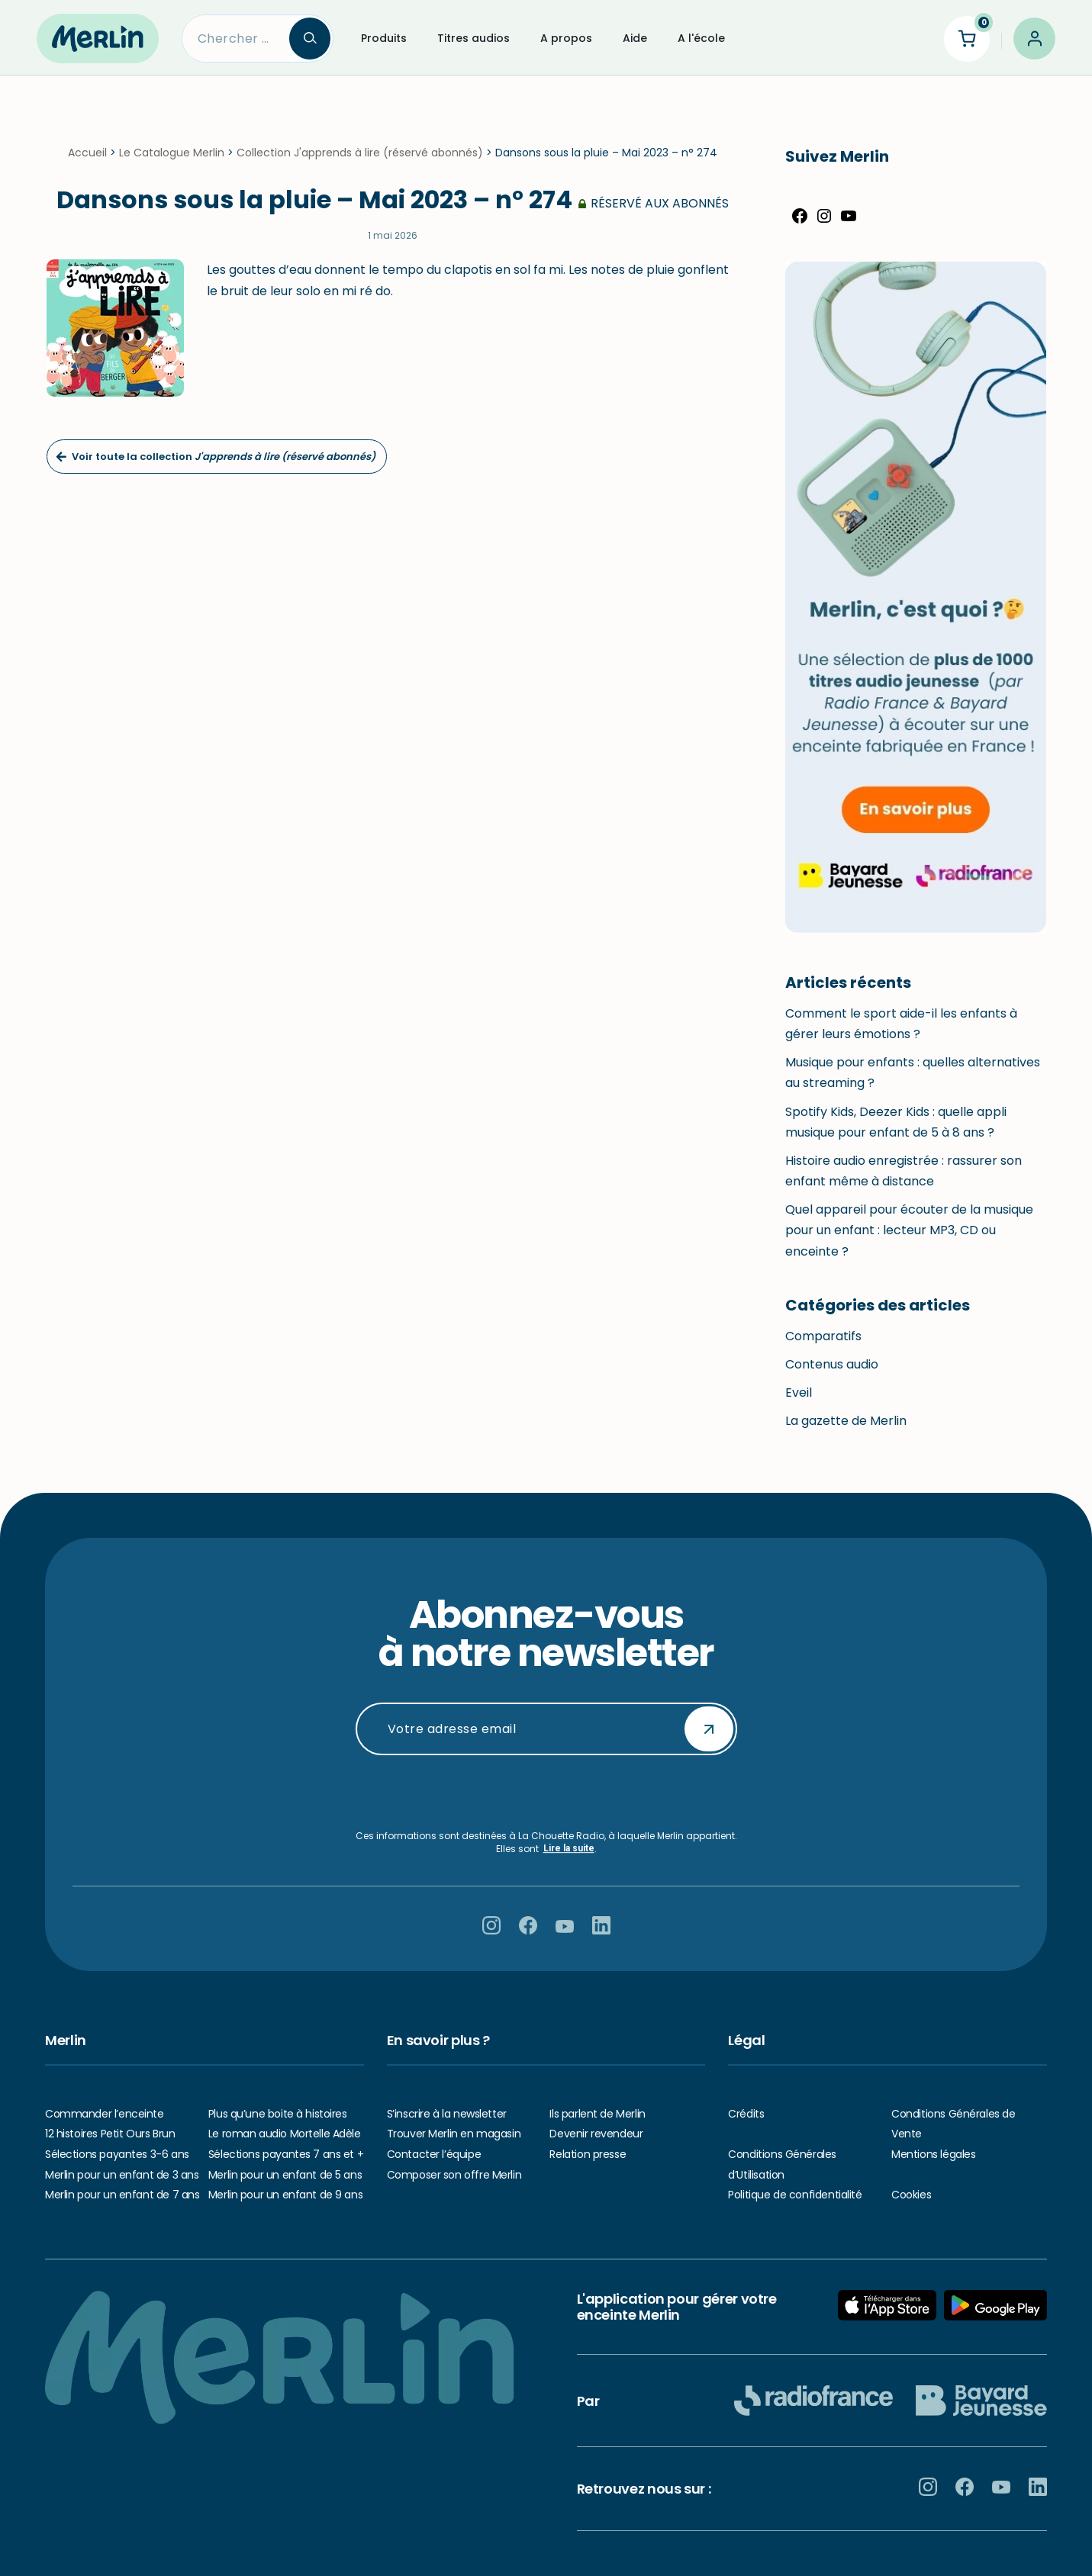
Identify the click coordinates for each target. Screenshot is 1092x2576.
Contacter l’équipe (434, 2154)
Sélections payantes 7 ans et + (285, 2154)
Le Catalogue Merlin (171, 152)
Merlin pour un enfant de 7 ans (122, 2194)
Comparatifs (823, 1336)
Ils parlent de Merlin (597, 2113)
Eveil (798, 1392)
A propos (566, 38)
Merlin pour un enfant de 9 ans (285, 2194)
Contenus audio (831, 1364)
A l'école (701, 38)
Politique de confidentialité (795, 2194)
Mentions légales (933, 2154)
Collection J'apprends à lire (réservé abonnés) (360, 152)
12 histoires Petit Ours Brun (110, 2133)
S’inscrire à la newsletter (447, 2113)
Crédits (746, 2113)
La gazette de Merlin (846, 1421)
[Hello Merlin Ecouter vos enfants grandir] (97, 38)
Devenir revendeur (596, 2133)
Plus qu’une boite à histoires (277, 2113)
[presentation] (546, 1792)
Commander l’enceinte (104, 2113)
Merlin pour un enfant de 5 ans (285, 2174)
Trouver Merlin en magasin (454, 2133)
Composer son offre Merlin (454, 2174)
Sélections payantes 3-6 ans (117, 2154)
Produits (384, 38)
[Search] (236, 38)
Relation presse (587, 2154)
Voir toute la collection (215, 456)
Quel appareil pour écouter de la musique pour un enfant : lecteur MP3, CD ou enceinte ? (909, 1230)
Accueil (87, 152)
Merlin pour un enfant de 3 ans (121, 2174)
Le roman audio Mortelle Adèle (284, 2133)
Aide (635, 38)
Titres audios (473, 38)
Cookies (911, 2194)
